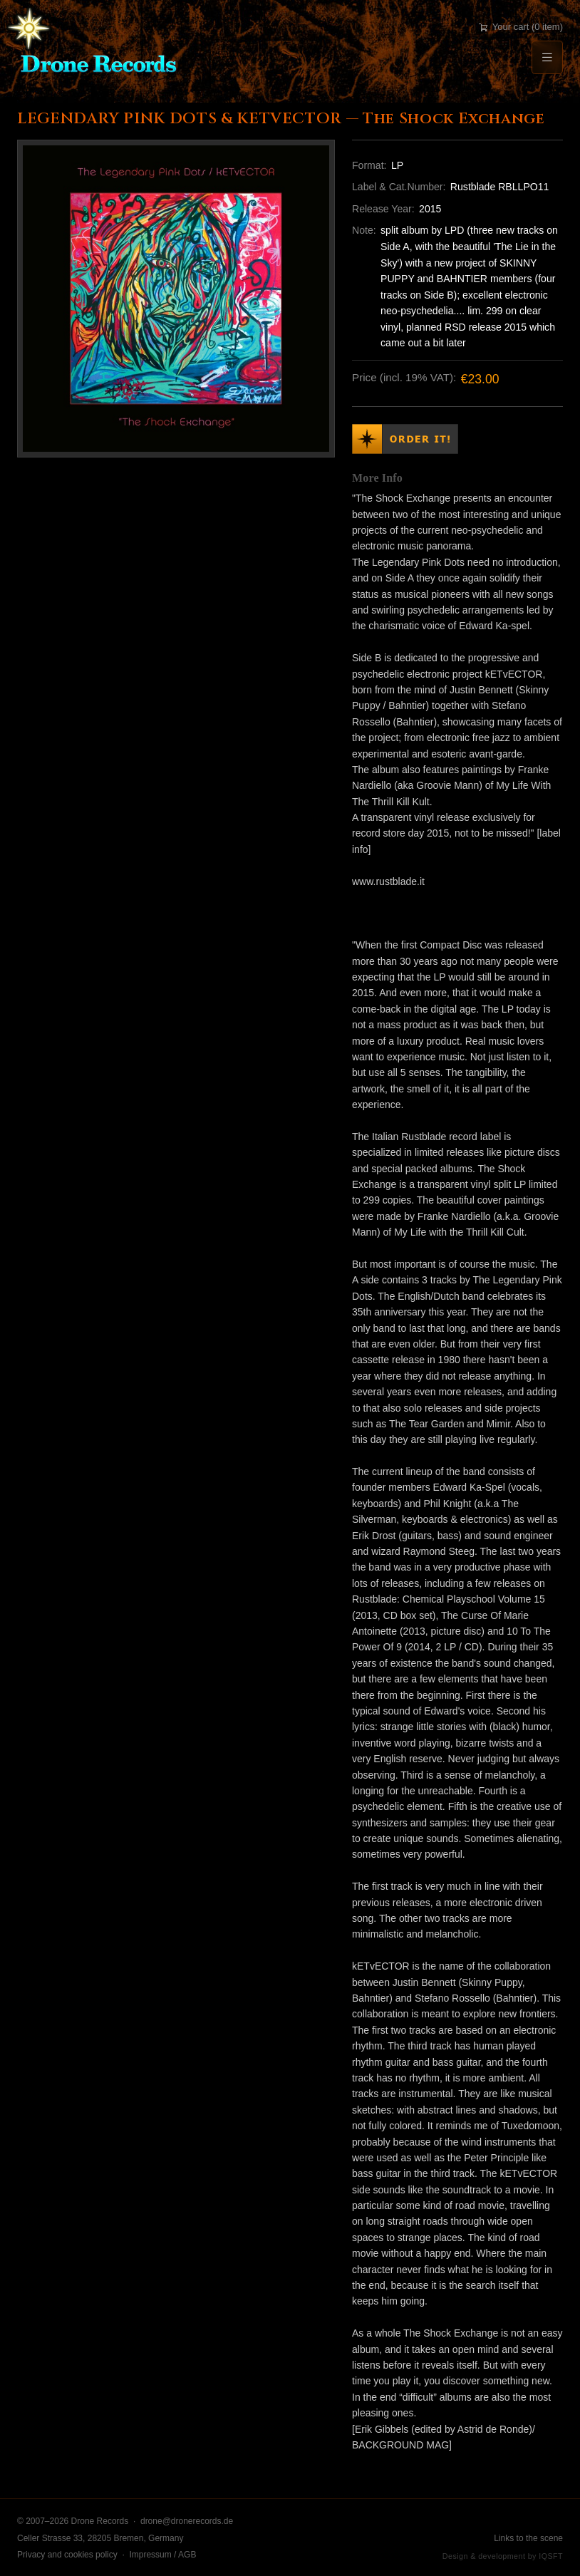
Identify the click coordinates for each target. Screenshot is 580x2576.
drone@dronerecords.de (186, 2521)
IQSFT (551, 2556)
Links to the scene (528, 2538)
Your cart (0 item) (521, 26)
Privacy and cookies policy (67, 2555)
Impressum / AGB (162, 2555)
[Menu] (547, 57)
